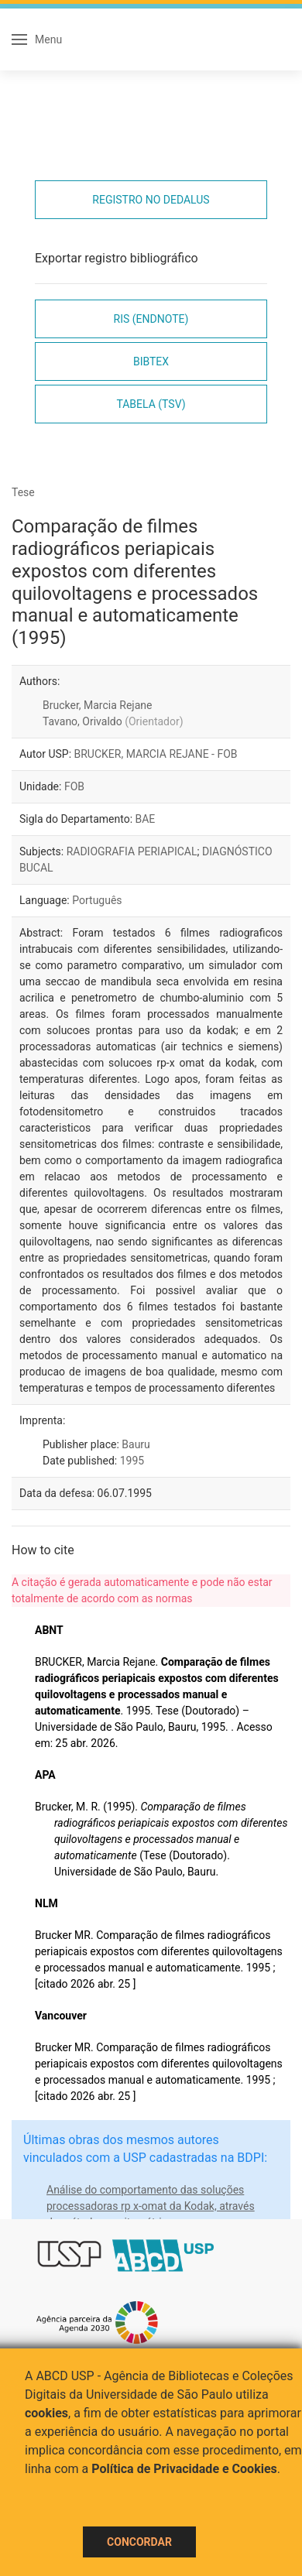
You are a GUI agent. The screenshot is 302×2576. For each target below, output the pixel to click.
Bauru (136, 1444)
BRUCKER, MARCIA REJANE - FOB (156, 754)
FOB (74, 786)
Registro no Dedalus (150, 200)
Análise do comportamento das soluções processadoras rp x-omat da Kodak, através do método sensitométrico (150, 2206)
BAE (146, 819)
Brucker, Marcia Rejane (97, 705)
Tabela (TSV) (150, 404)
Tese (23, 492)
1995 (132, 1460)
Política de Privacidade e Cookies (184, 2468)
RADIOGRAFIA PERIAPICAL (132, 851)
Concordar (139, 2542)
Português (97, 900)
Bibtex (151, 361)
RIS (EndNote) (151, 319)
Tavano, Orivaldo (113, 721)
